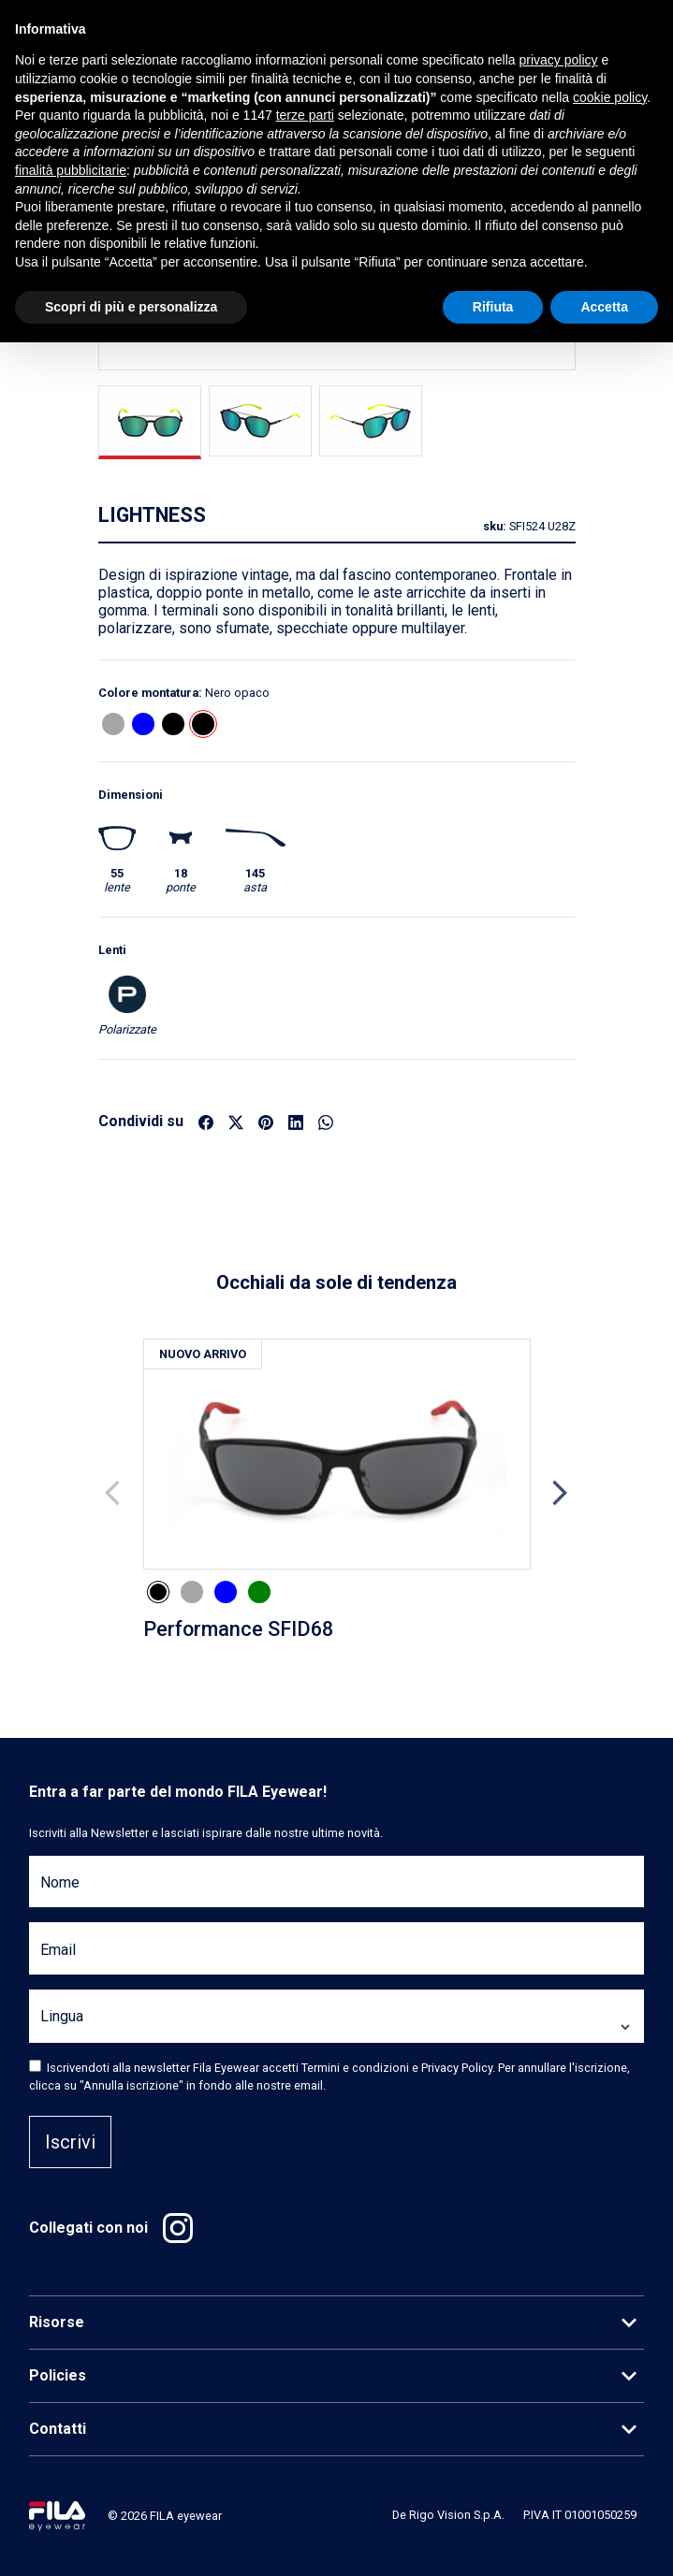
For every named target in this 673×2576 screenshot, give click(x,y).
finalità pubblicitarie (70, 170)
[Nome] (336, 1892)
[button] (113, 724)
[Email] (336, 1959)
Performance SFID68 (238, 1629)
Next (560, 1493)
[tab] (149, 422)
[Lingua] (336, 2027)
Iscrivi (70, 2142)
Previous (114, 1493)
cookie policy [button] (610, 97)
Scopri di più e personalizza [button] (131, 306)
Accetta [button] (604, 306)
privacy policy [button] (558, 59)
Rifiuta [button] (493, 306)
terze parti (305, 115)
